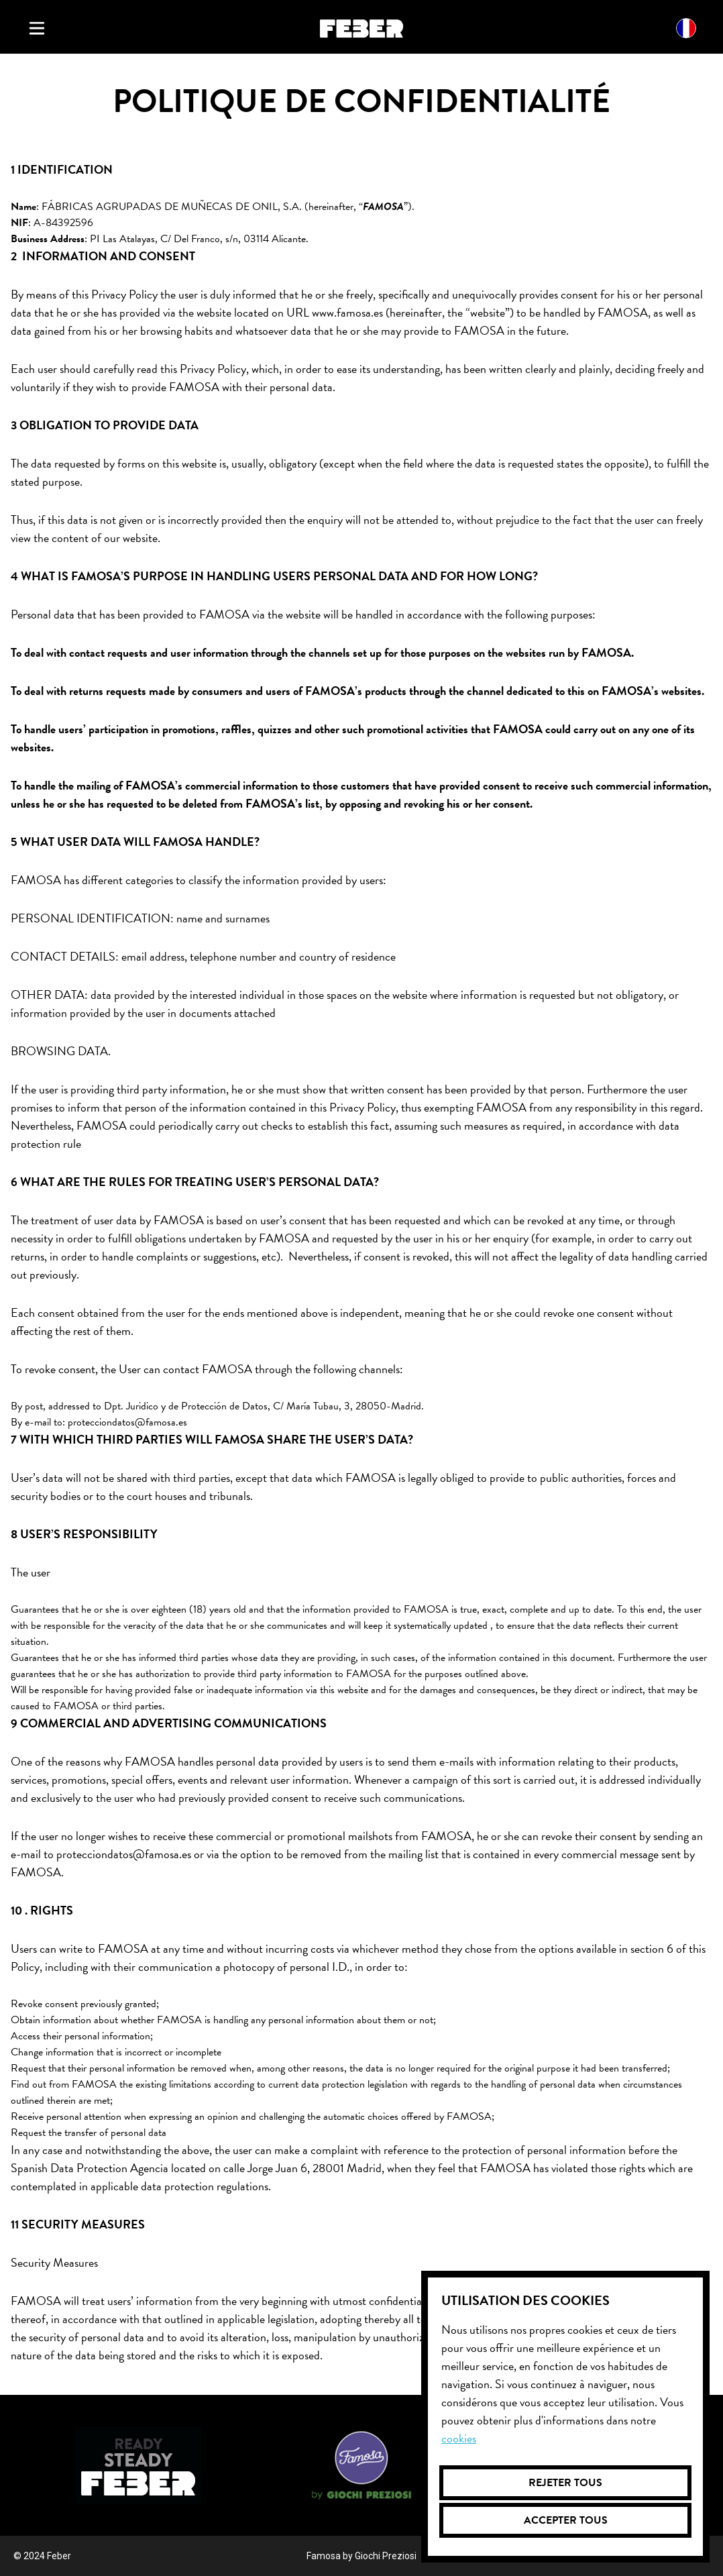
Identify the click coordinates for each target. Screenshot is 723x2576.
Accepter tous (566, 2520)
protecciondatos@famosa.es (127, 1422)
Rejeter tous (565, 2483)
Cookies (458, 2438)
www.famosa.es (347, 312)
